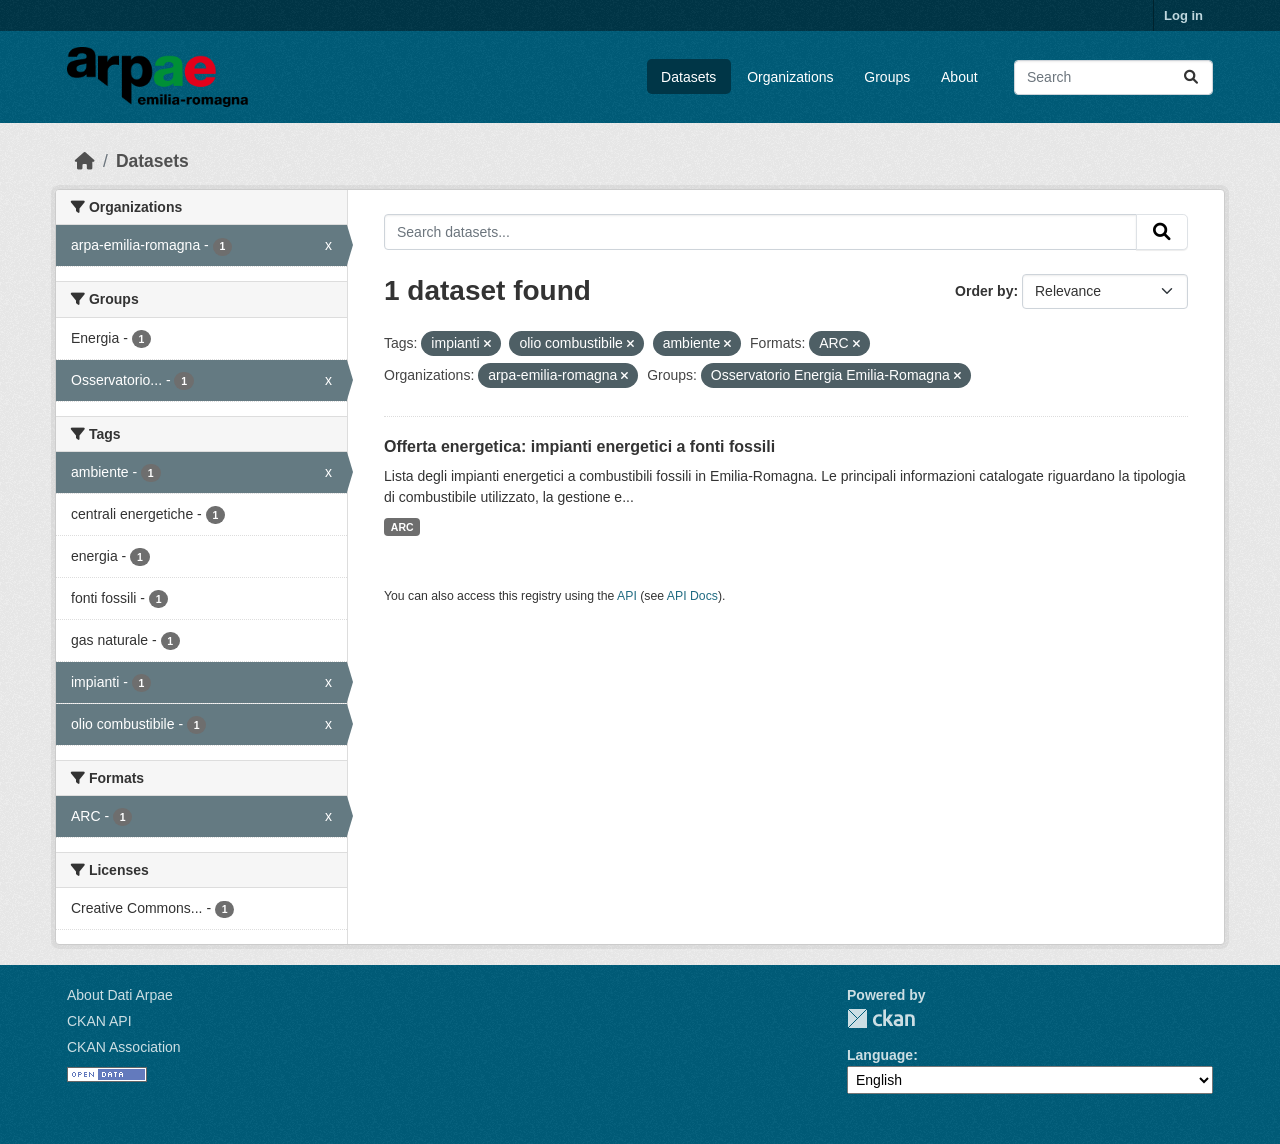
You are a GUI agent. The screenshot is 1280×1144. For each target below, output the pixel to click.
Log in (1183, 15)
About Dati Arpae (120, 995)
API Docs (692, 596)
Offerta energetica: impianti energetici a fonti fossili (579, 446)
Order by (984, 291)
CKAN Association (124, 1047)
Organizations (790, 77)
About (959, 77)
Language (880, 1055)
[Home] (85, 161)
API (627, 596)
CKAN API (99, 1021)
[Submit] (1191, 77)
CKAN (881, 1018)
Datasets (688, 77)
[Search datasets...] (1113, 77)
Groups (887, 77)
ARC (402, 527)
